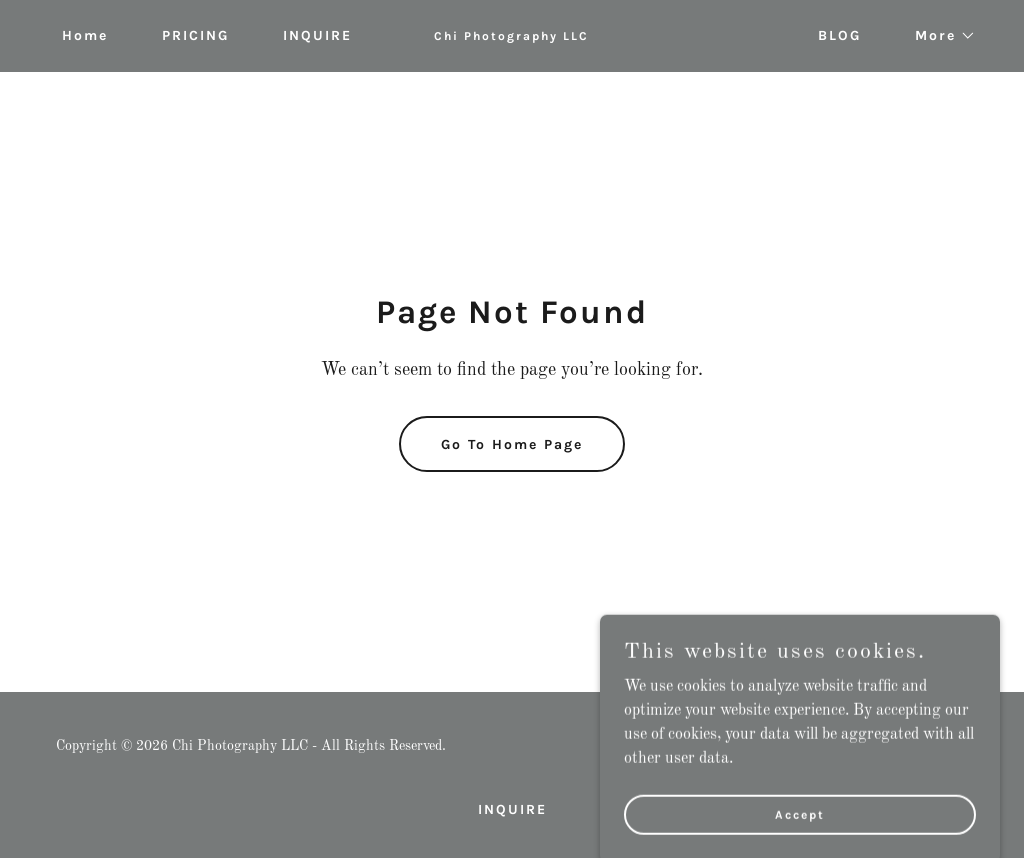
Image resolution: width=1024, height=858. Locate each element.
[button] (938, 36)
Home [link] (85, 35)
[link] (511, 36)
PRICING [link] (195, 35)
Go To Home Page (512, 444)
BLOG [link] (839, 35)
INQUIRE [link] (317, 35)
